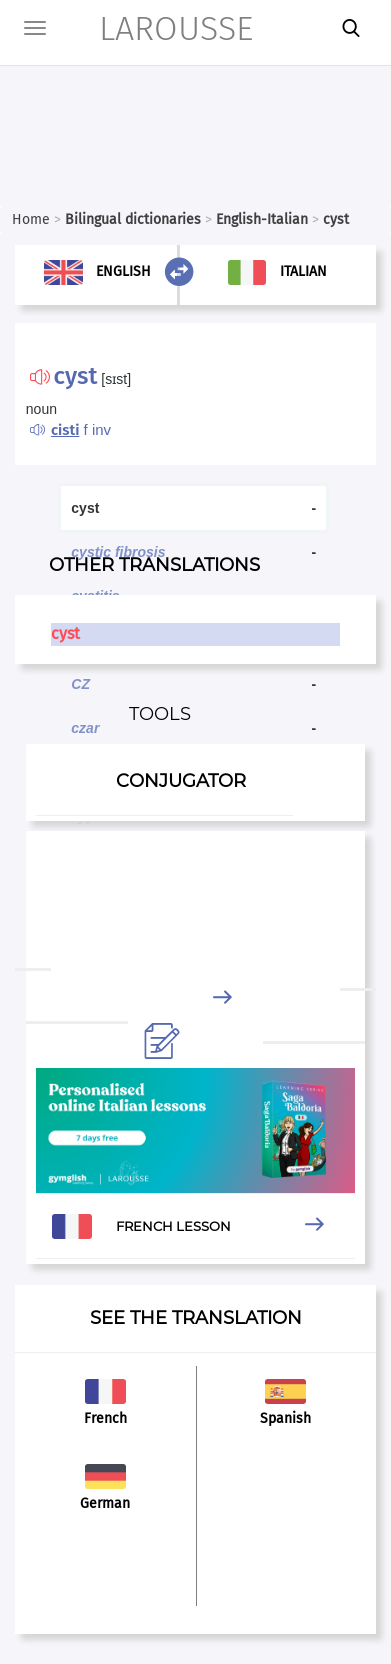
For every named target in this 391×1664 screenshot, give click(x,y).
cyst (65, 633)
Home (31, 219)
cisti (65, 430)
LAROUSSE (151, 28)
